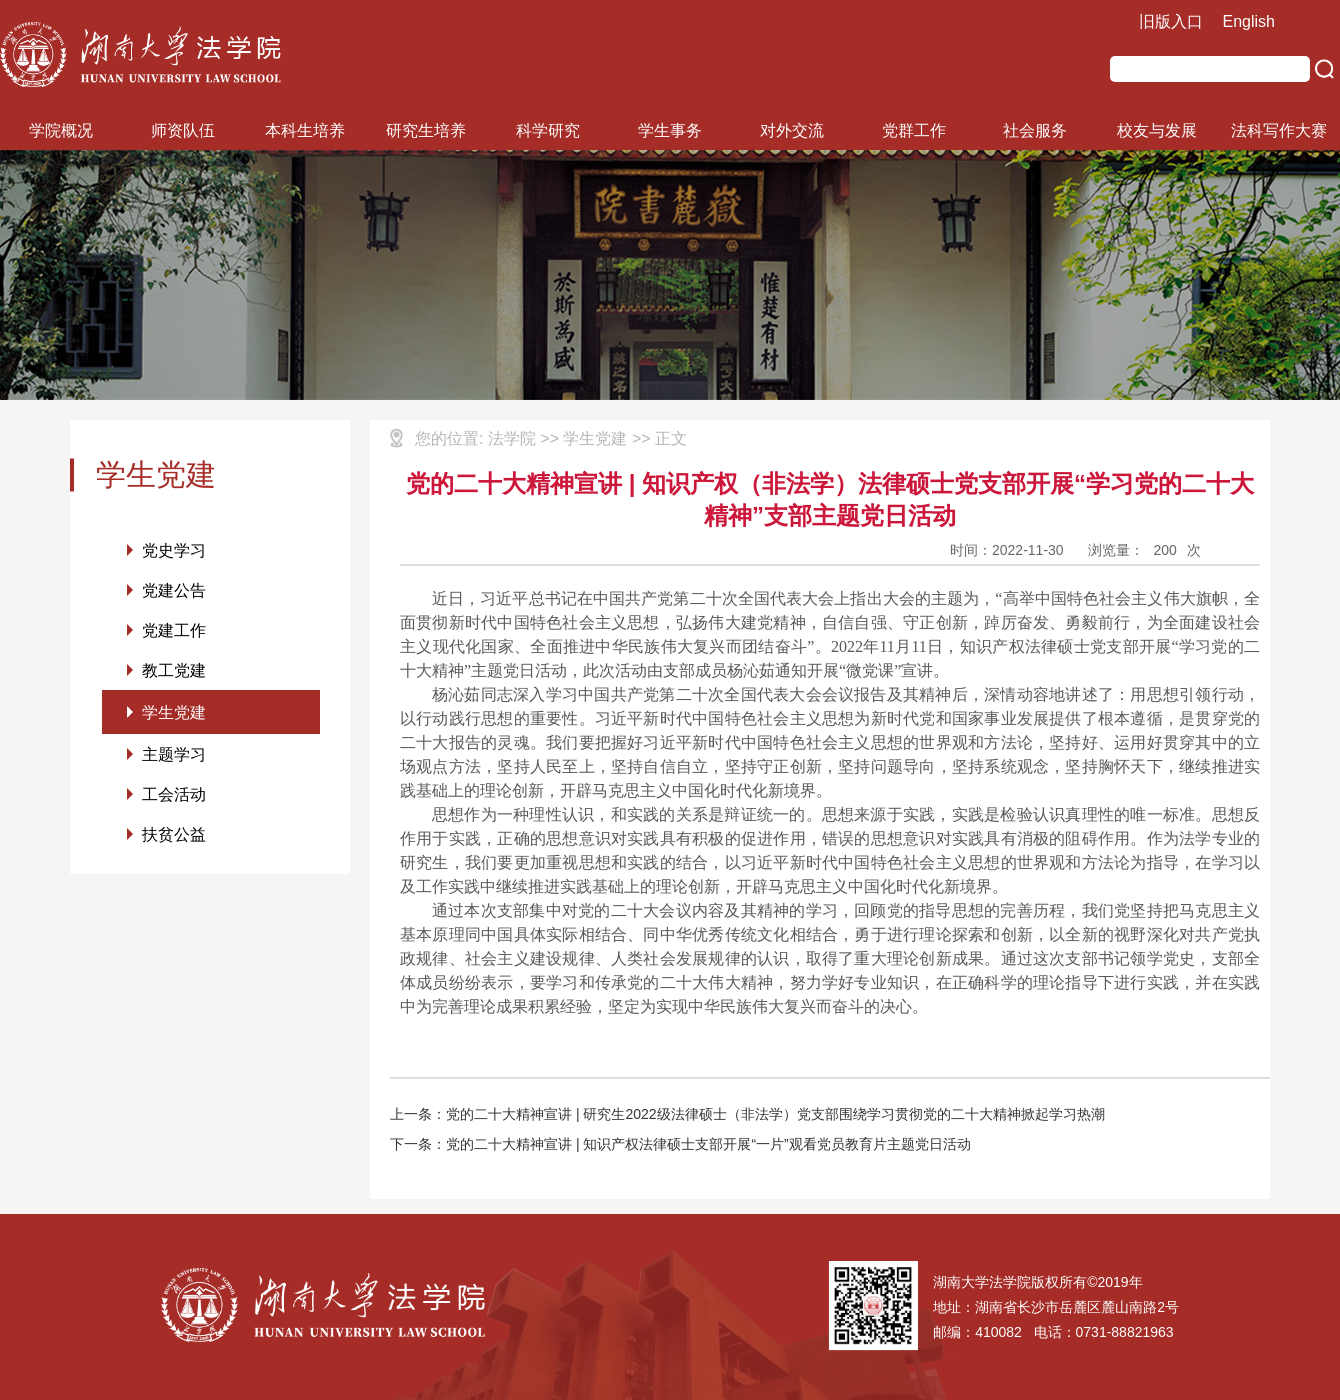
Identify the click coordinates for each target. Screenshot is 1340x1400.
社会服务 (1035, 130)
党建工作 (174, 632)
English (1249, 21)
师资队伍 (183, 130)
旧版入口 (1171, 21)
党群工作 (914, 130)
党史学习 (174, 550)
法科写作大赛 (1279, 130)
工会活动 (174, 801)
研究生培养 (426, 130)
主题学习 (174, 760)
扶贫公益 (174, 842)
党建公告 (174, 591)
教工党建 (174, 673)
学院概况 (61, 130)
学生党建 (174, 716)
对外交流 (792, 130)
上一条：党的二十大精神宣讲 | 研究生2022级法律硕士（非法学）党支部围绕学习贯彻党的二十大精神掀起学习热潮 (747, 1114)
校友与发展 (1157, 130)
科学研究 (548, 130)
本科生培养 (305, 130)
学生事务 (670, 130)
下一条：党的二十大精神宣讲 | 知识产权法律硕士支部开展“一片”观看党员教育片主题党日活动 (680, 1144)
